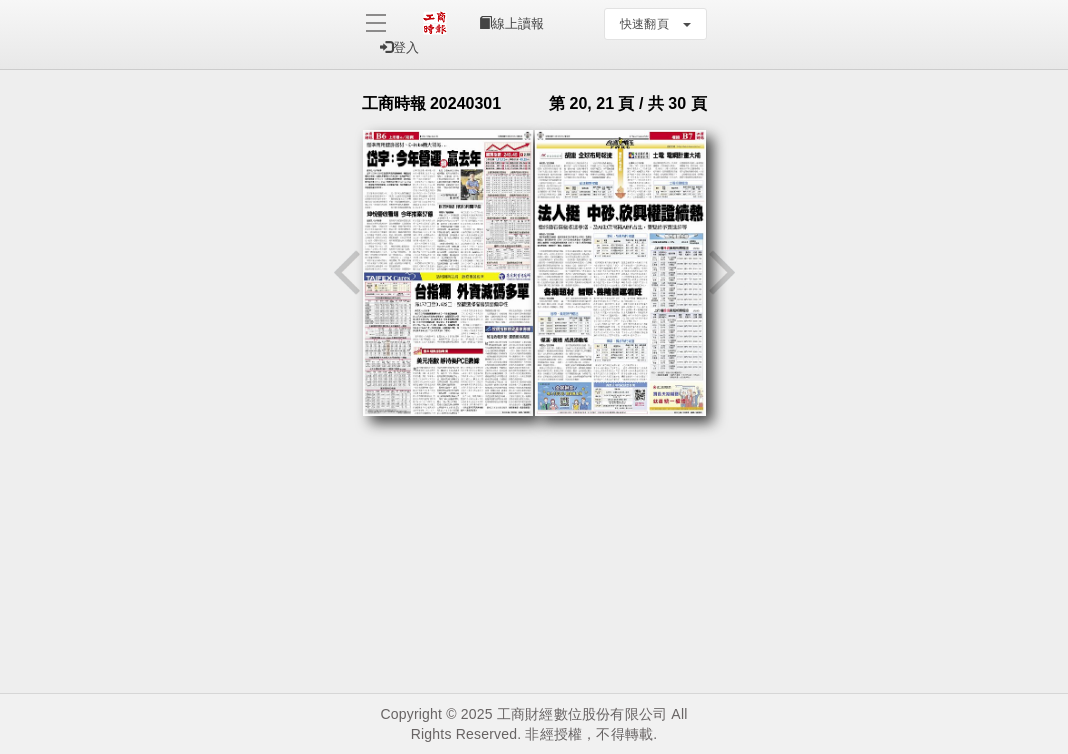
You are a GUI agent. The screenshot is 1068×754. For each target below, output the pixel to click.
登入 (399, 47)
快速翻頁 (655, 24)
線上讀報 (511, 23)
